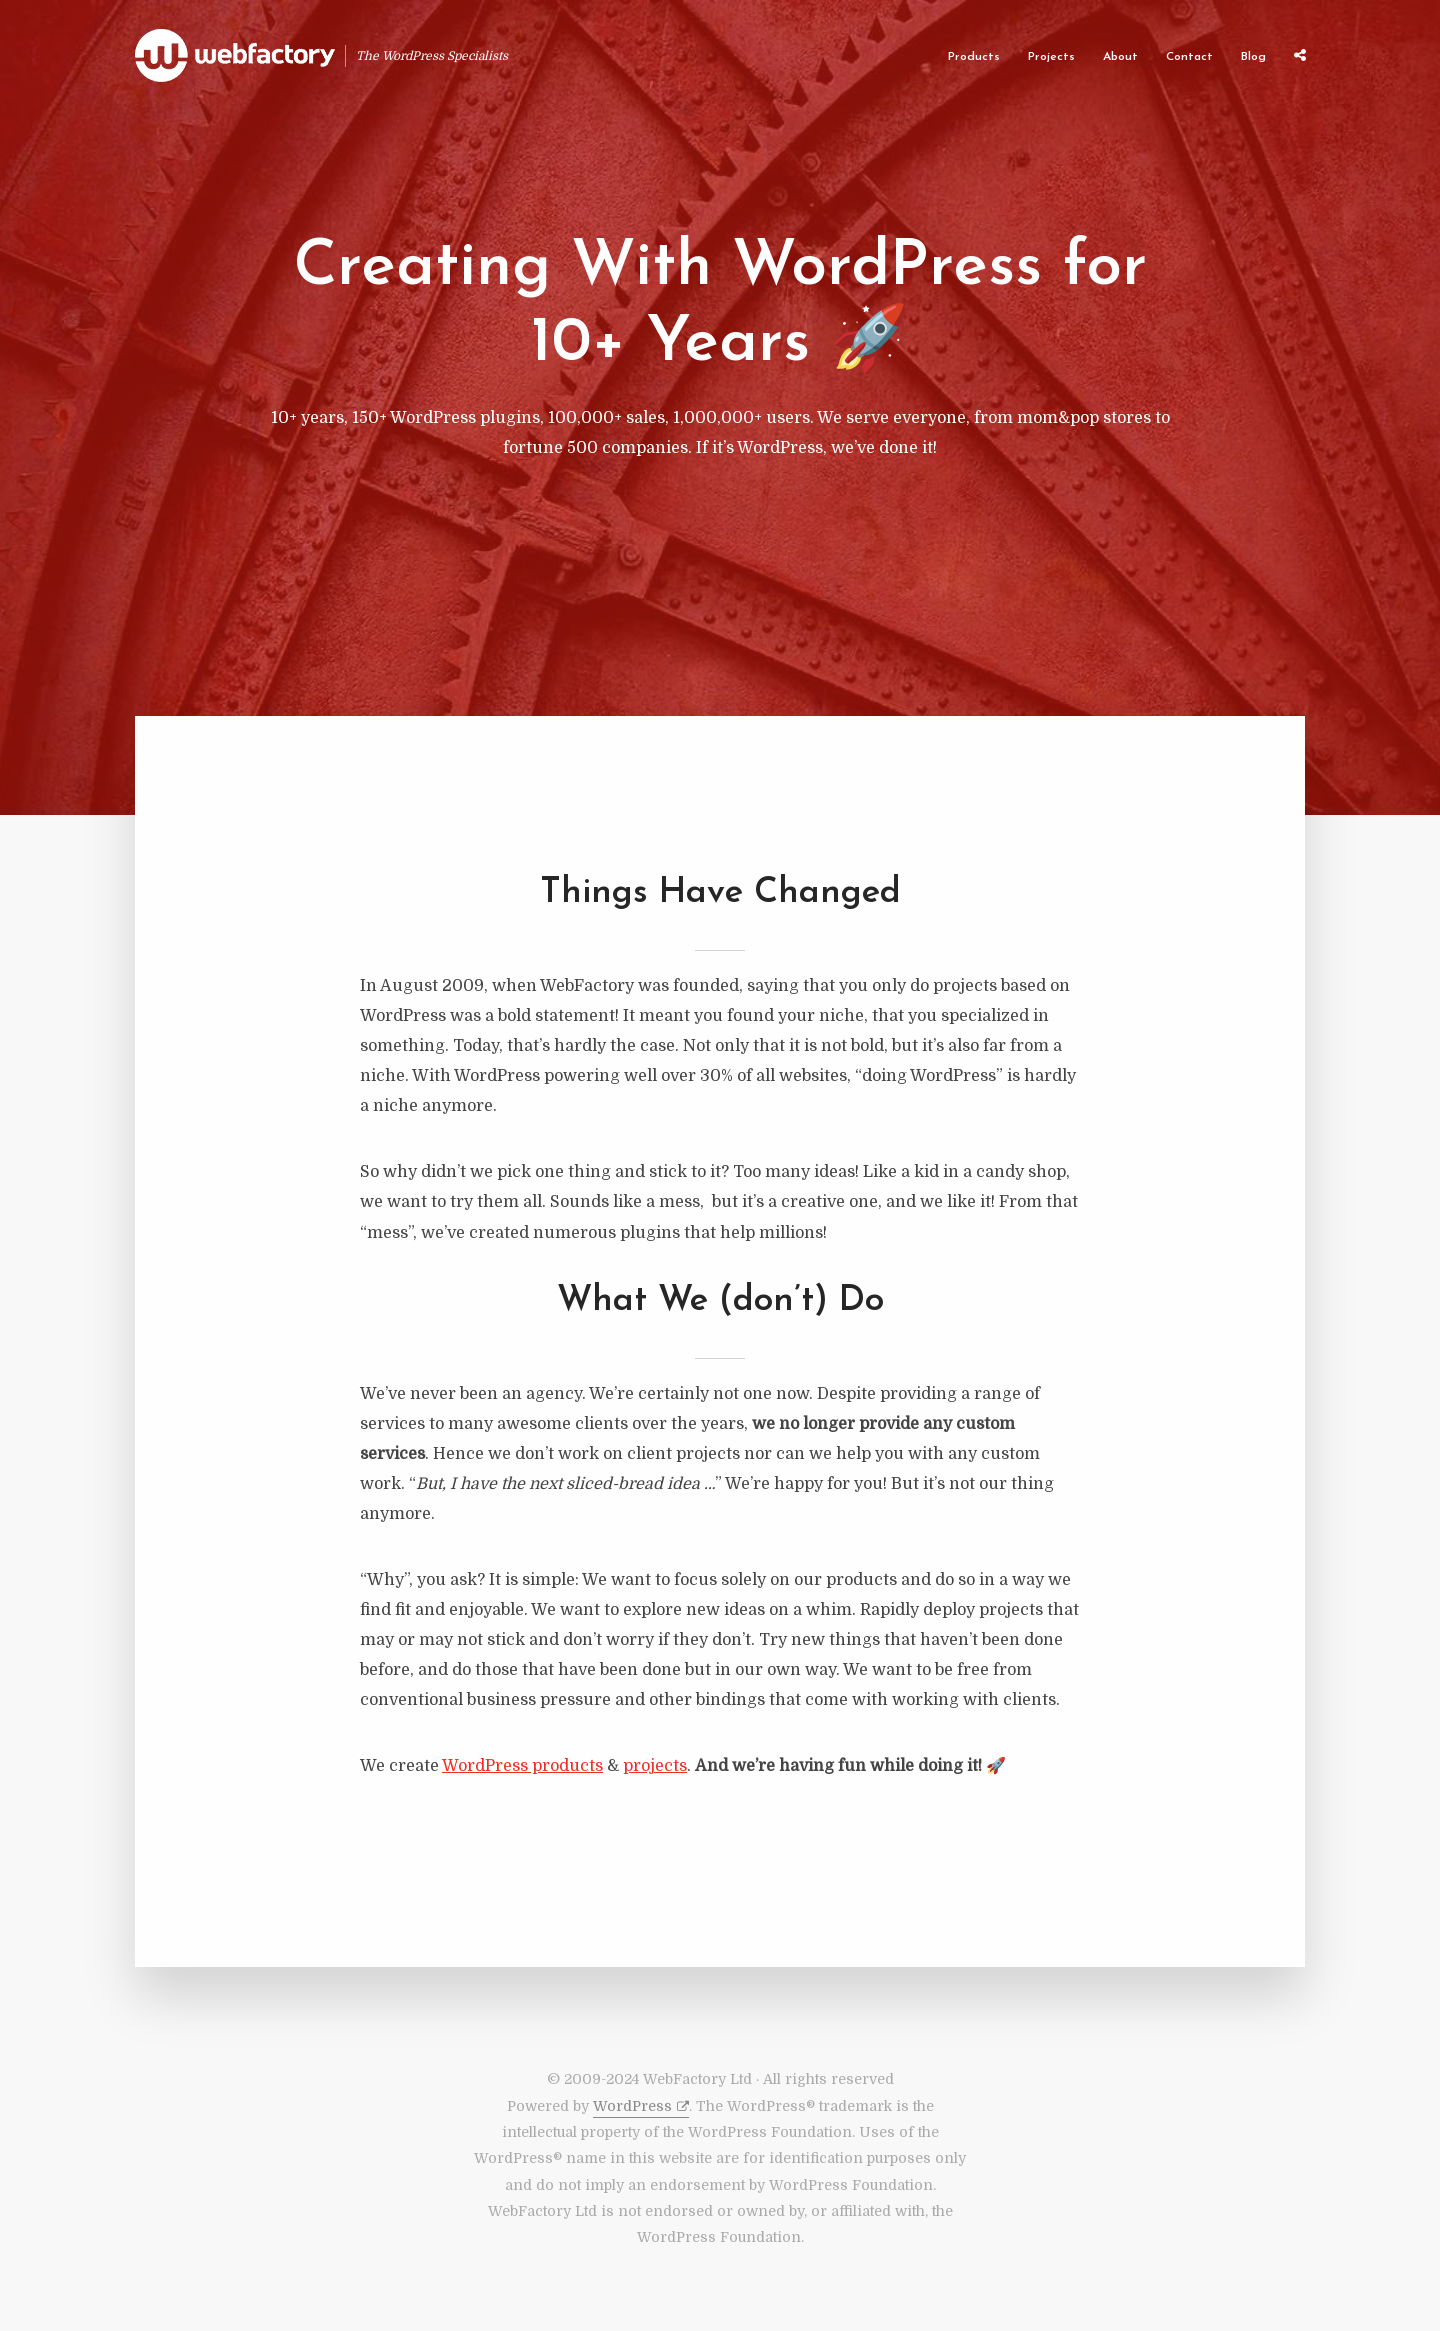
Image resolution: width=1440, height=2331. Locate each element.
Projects (1051, 57)
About (1120, 57)
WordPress (632, 2106)
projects (655, 1766)
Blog (1253, 57)
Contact (1189, 57)
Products (974, 57)
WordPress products (522, 1766)
